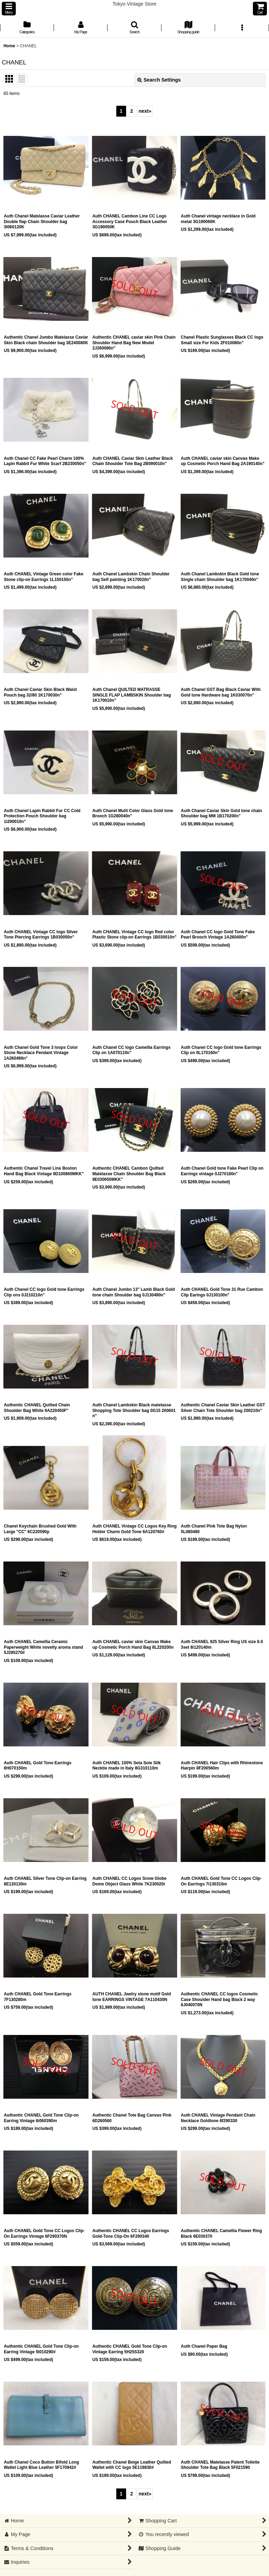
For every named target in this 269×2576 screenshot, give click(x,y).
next (145, 111)
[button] (9, 8)
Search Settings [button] (159, 80)
